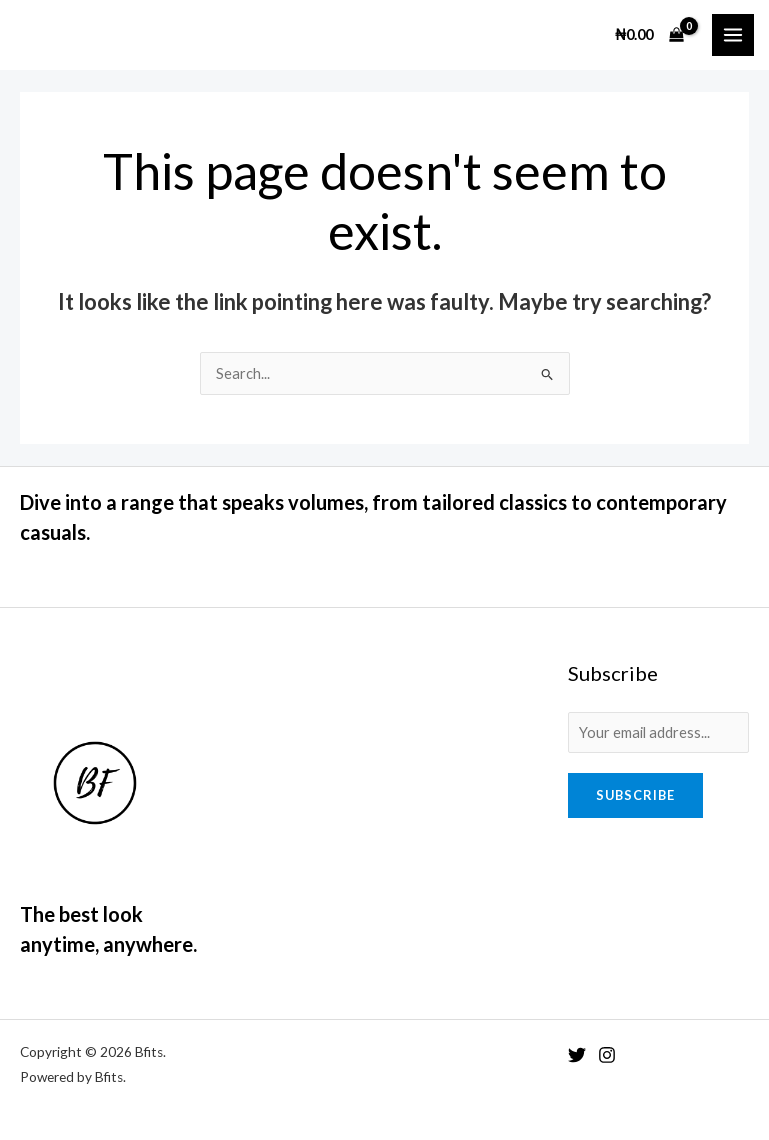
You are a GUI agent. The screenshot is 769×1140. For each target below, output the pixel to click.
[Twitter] (577, 1055)
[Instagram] (607, 1055)
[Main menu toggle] (733, 35)
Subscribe (635, 795)
